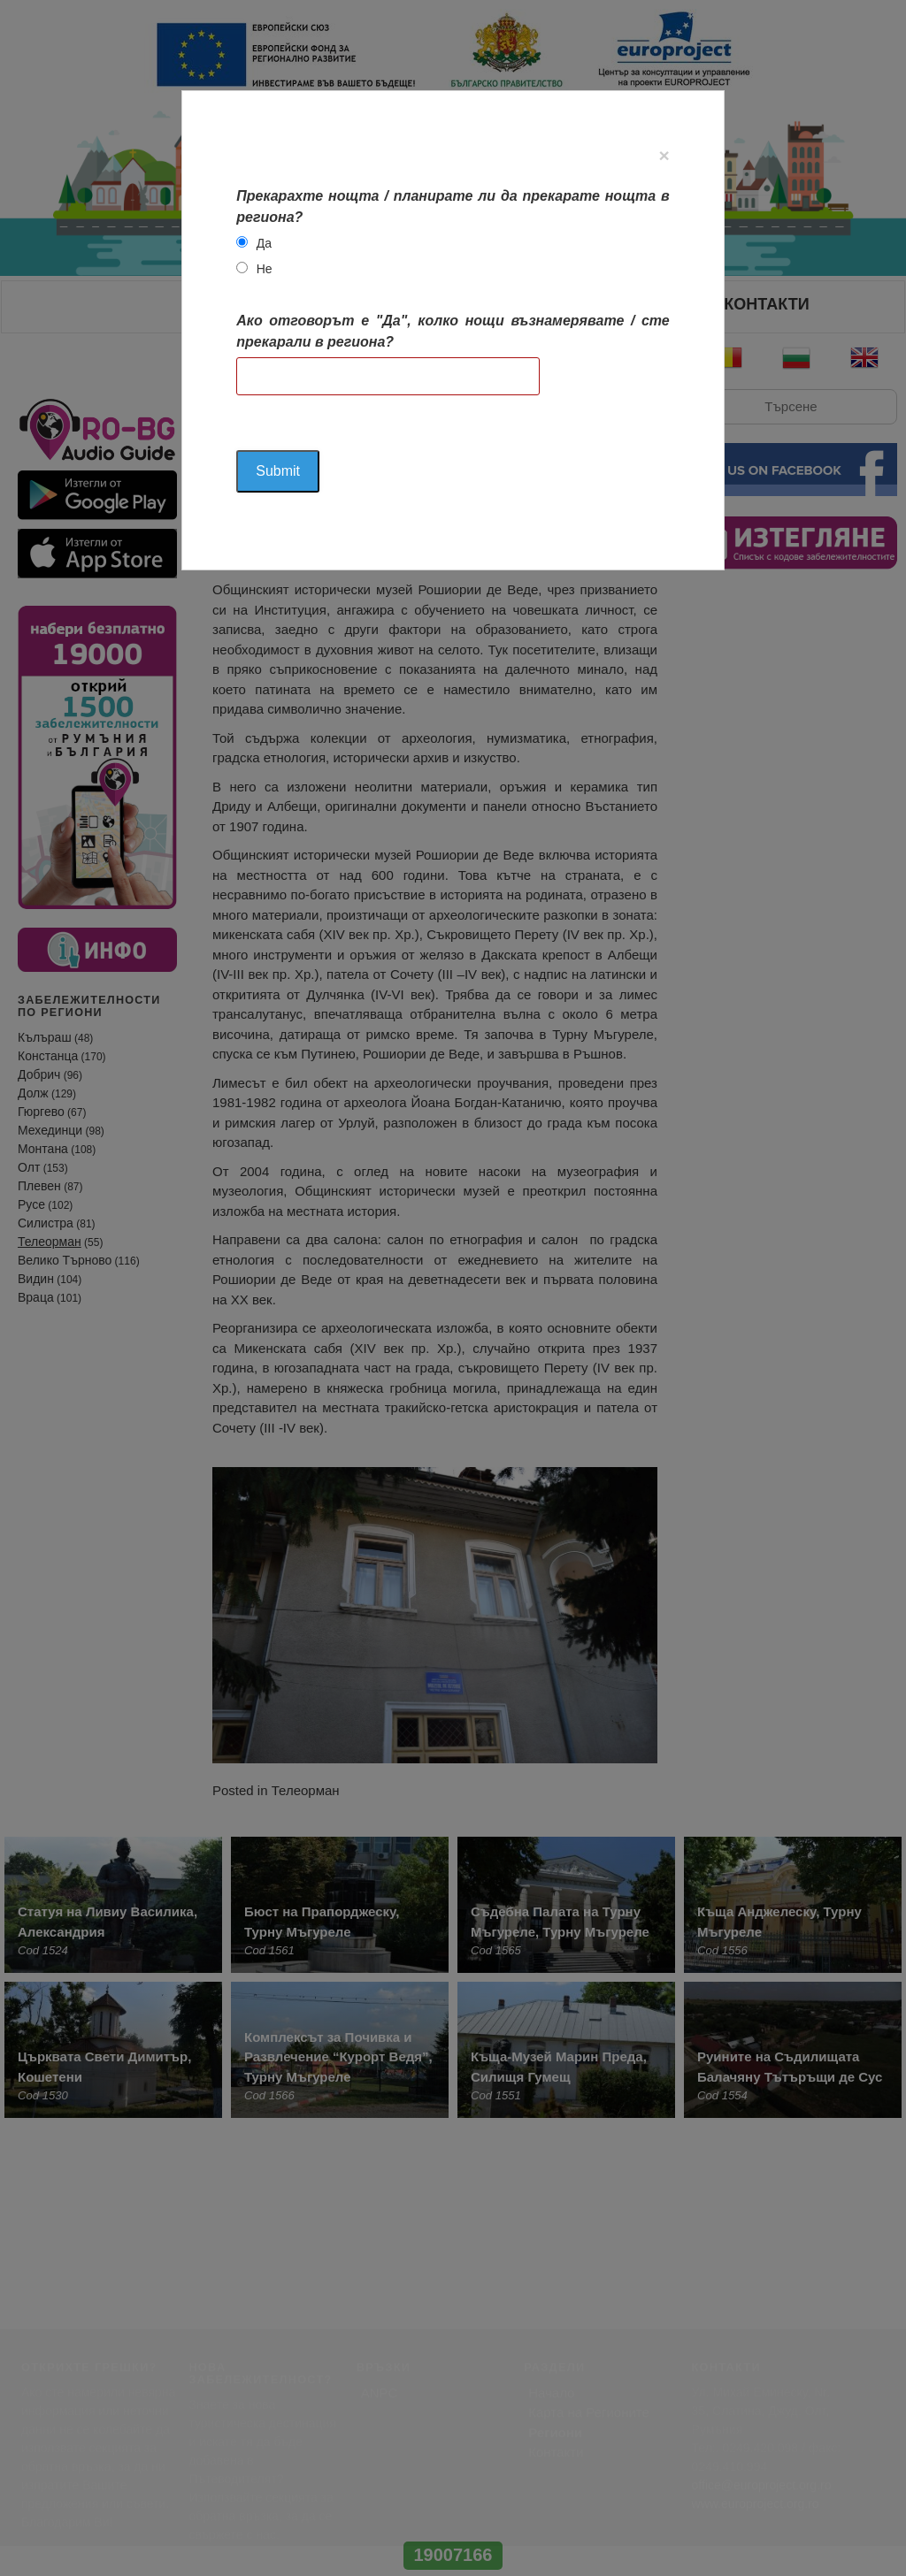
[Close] (664, 155)
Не (265, 269)
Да (264, 243)
